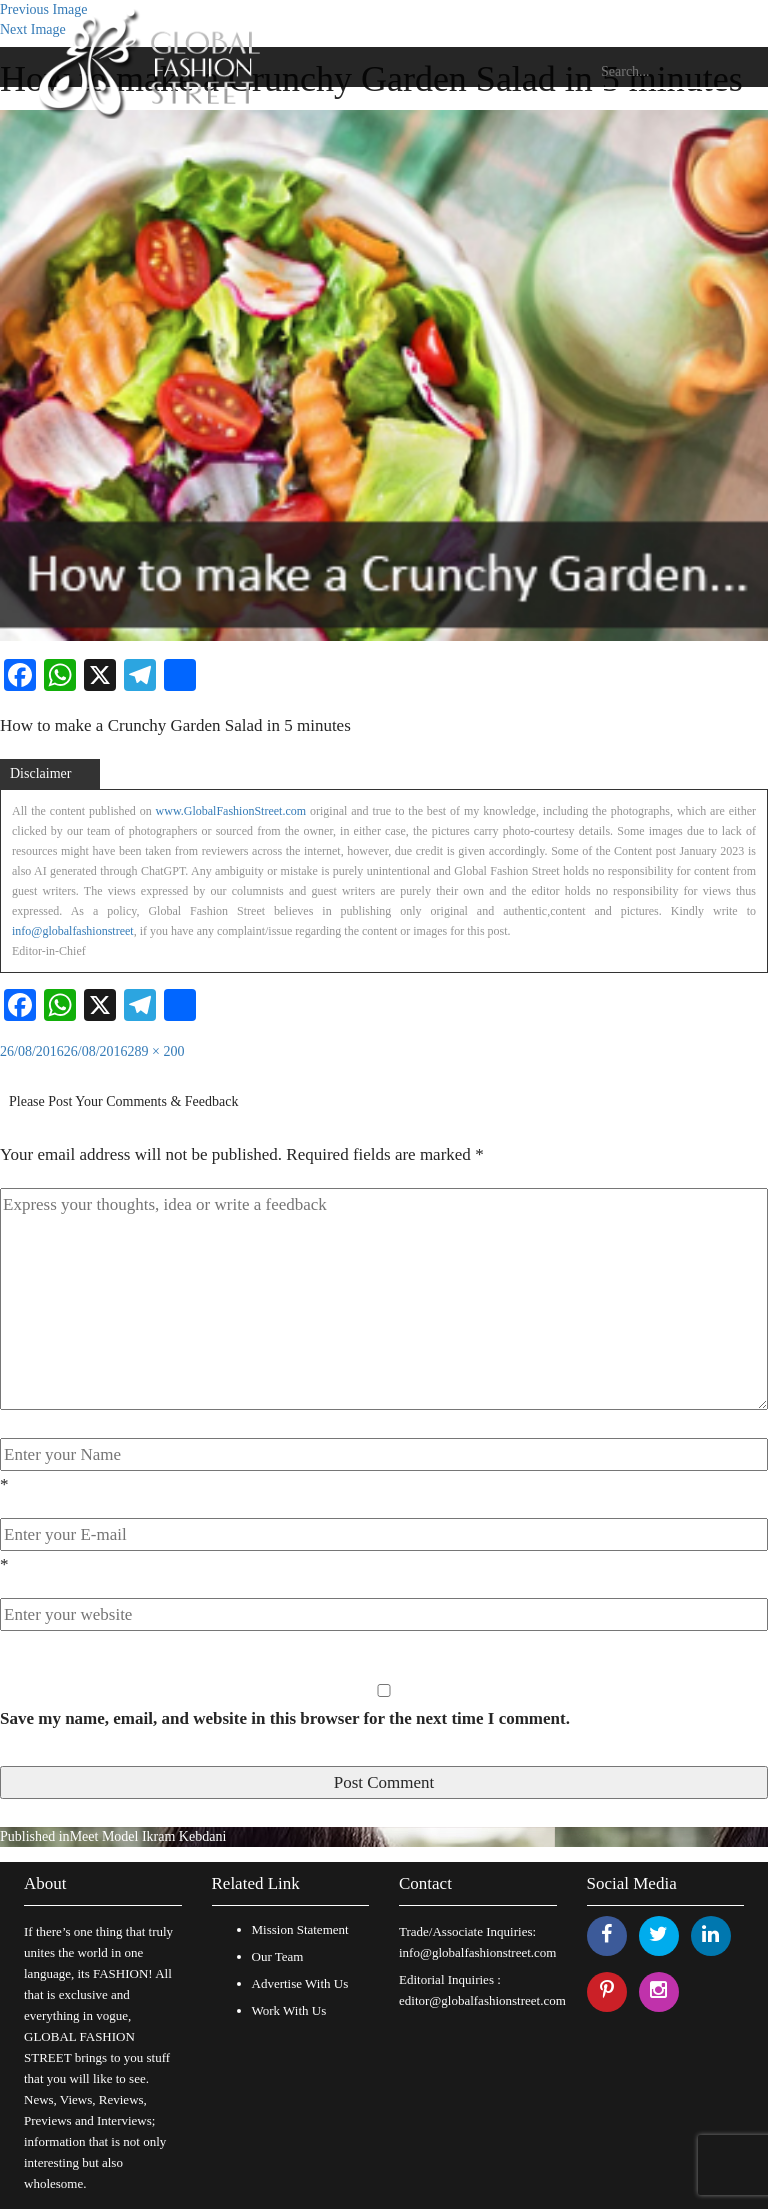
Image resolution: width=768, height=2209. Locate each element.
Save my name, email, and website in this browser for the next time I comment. (285, 1718)
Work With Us (289, 2010)
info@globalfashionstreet (73, 931)
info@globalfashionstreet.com (477, 1952)
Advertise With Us (300, 1983)
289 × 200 (156, 1051)
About (45, 1883)
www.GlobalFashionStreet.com (231, 811)
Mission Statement (300, 1929)
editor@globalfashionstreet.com (482, 2000)
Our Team (278, 1956)
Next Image (33, 29)
